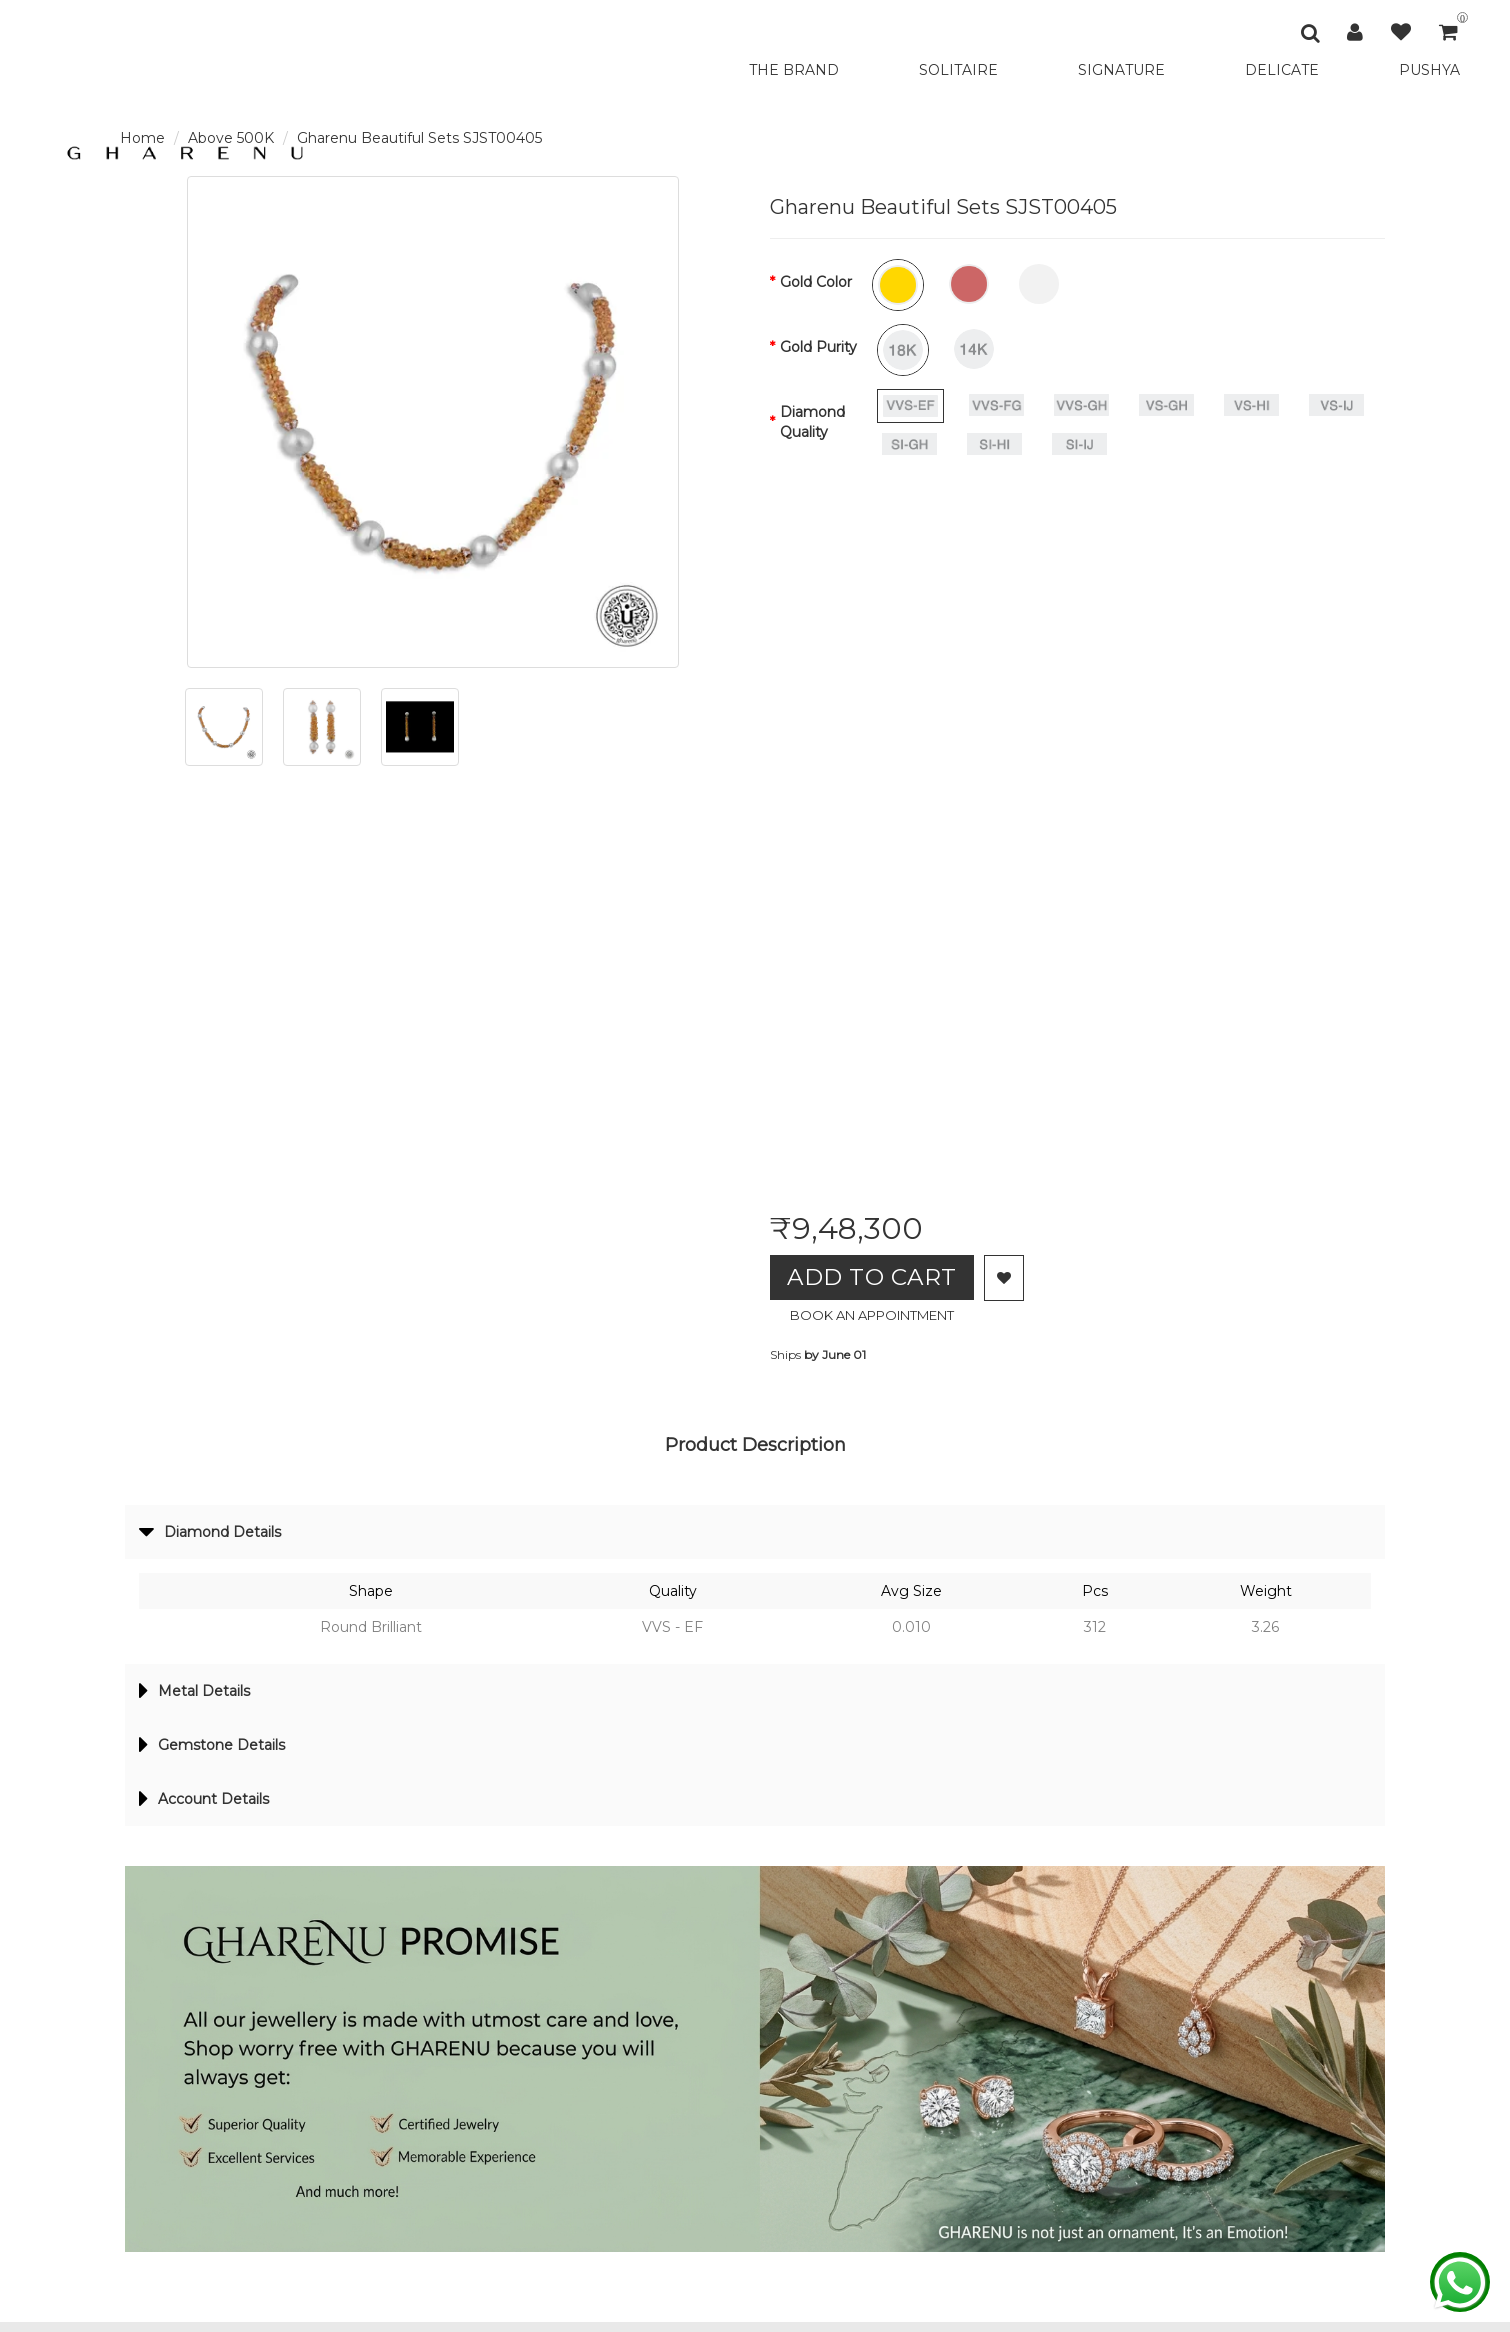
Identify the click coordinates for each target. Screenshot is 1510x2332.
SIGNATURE (1121, 70)
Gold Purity (818, 347)
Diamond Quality (812, 422)
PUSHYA (1429, 70)
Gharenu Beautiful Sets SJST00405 (419, 138)
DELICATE (1282, 70)
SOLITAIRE (958, 70)
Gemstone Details (217, 1752)
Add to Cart (879, 1278)
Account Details (210, 1808)
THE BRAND (794, 70)
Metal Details (199, 1696)
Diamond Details (216, 1535)
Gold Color (816, 282)
